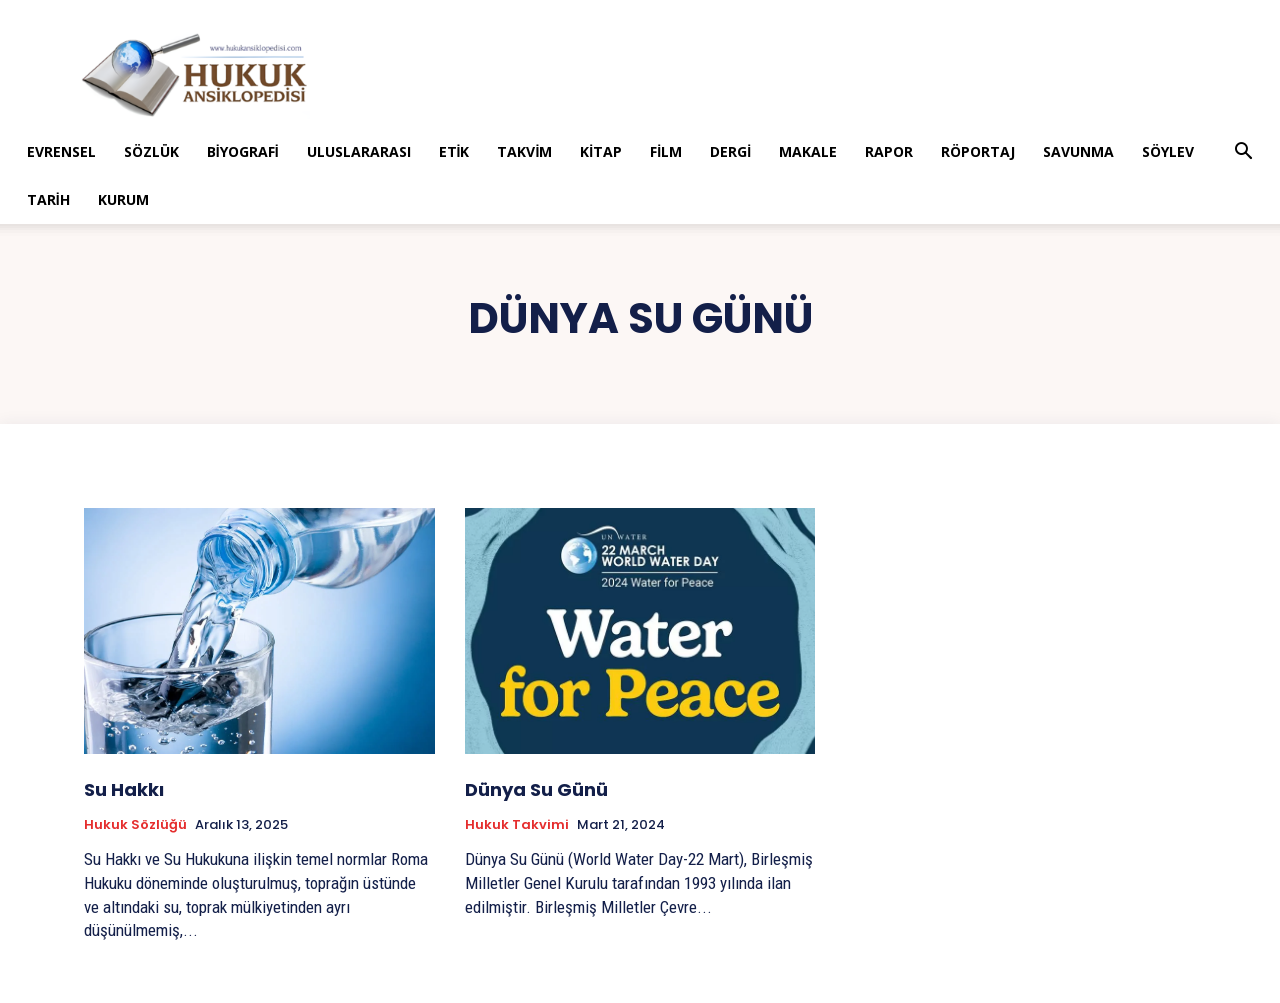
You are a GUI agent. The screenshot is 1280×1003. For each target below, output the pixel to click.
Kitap (601, 151)
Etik (454, 151)
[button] (1243, 153)
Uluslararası (359, 151)
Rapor (889, 151)
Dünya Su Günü (536, 789)
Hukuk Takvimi (517, 825)
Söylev (1168, 151)
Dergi (730, 151)
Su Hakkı (124, 789)
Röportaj (978, 151)
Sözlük (151, 151)
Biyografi (243, 151)
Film (666, 151)
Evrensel (61, 151)
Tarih (48, 199)
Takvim (524, 151)
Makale (808, 151)
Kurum (123, 199)
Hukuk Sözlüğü (135, 825)
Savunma (1078, 151)
